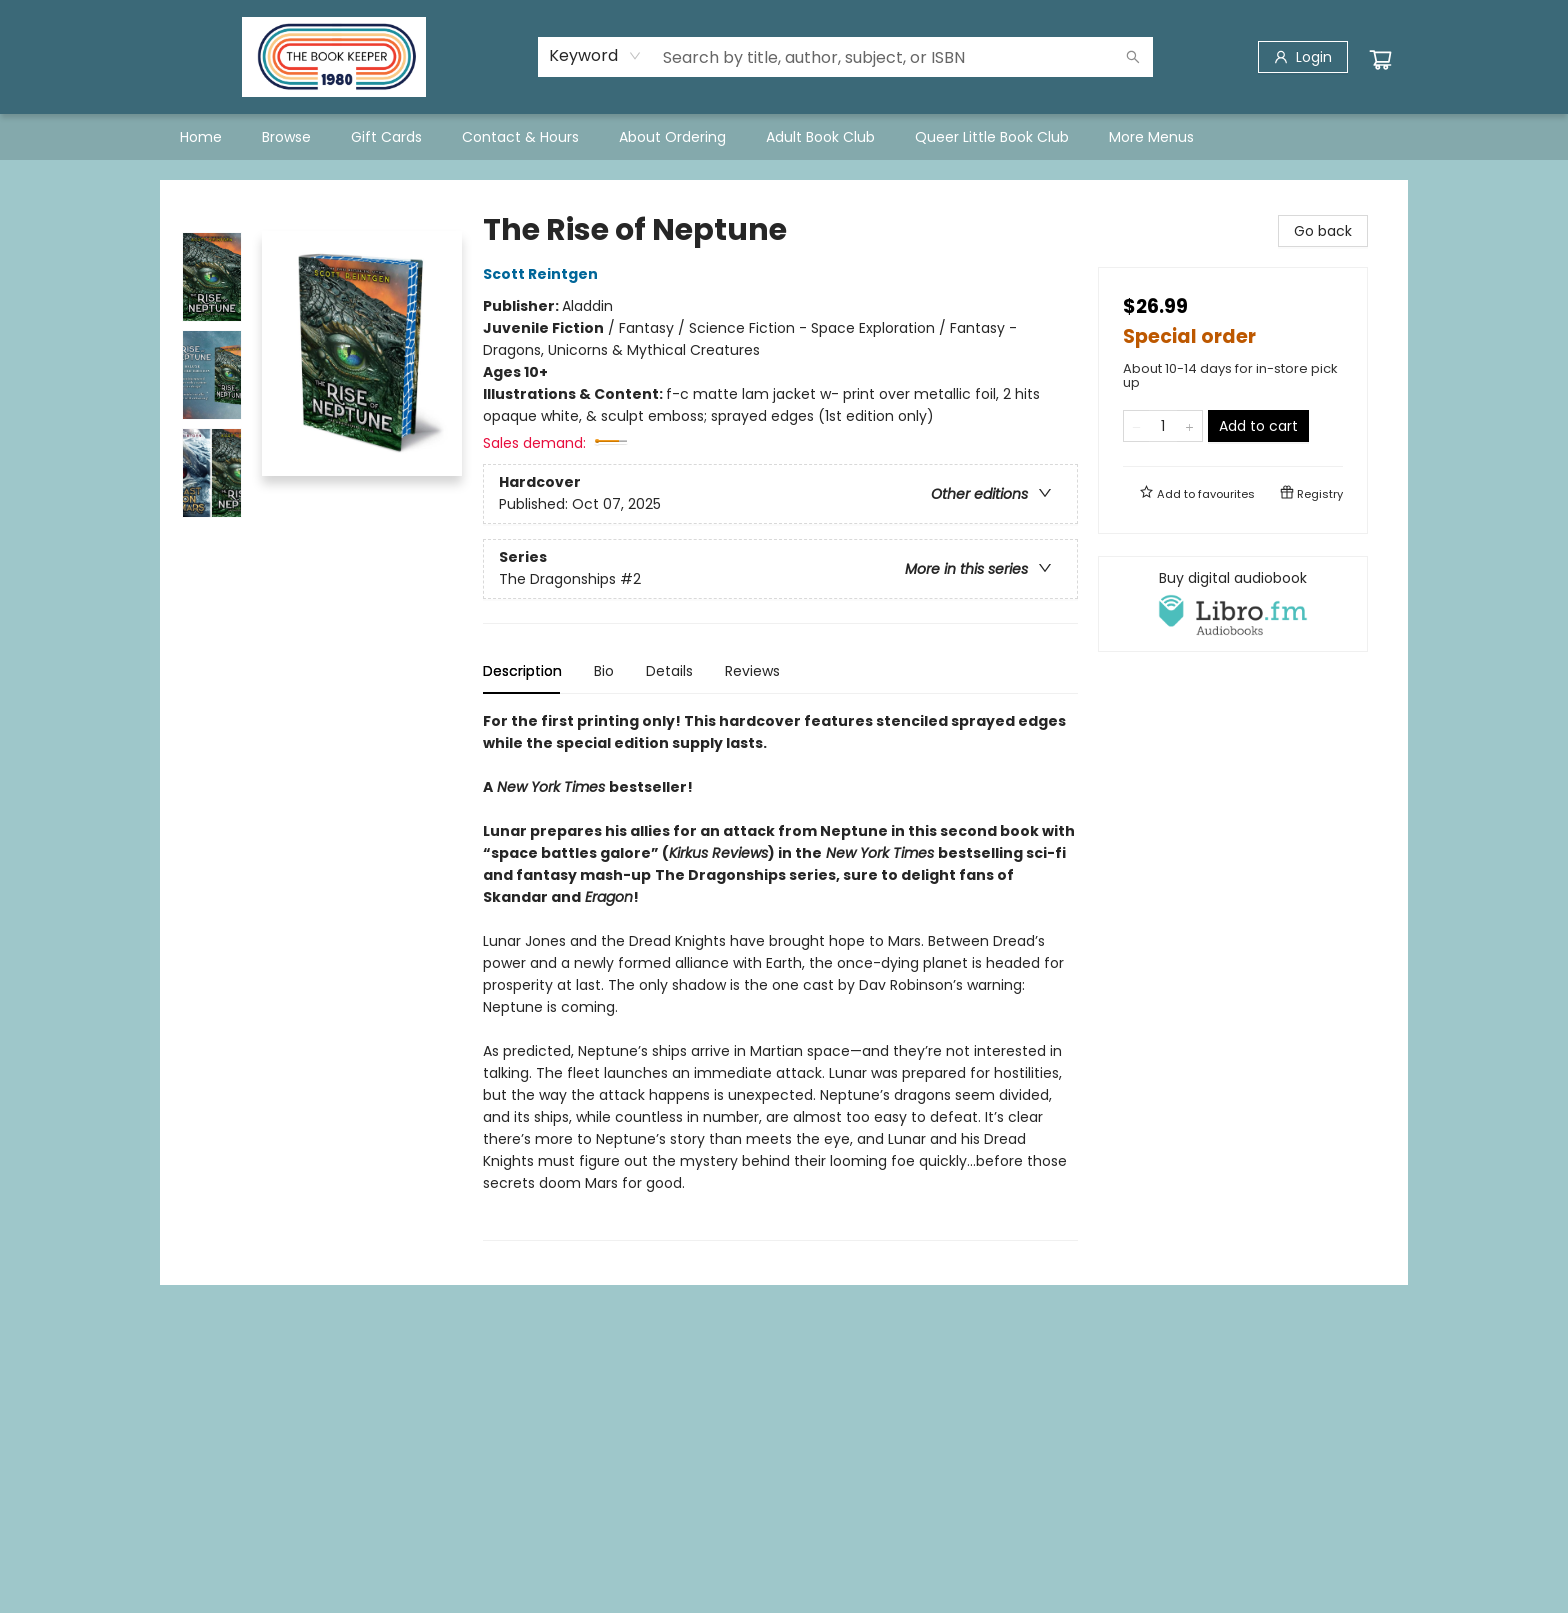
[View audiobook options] (1233, 604)
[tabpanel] (780, 975)
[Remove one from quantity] (1136, 426)
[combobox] (595, 56)
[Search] (1133, 57)
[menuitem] (201, 137)
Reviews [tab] (752, 671)
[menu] (784, 137)
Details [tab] (669, 671)
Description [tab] (522, 671)
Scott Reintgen (543, 274)
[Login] (1303, 57)
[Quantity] (1163, 426)
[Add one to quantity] (1189, 426)
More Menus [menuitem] (1151, 137)
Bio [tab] (604, 671)
